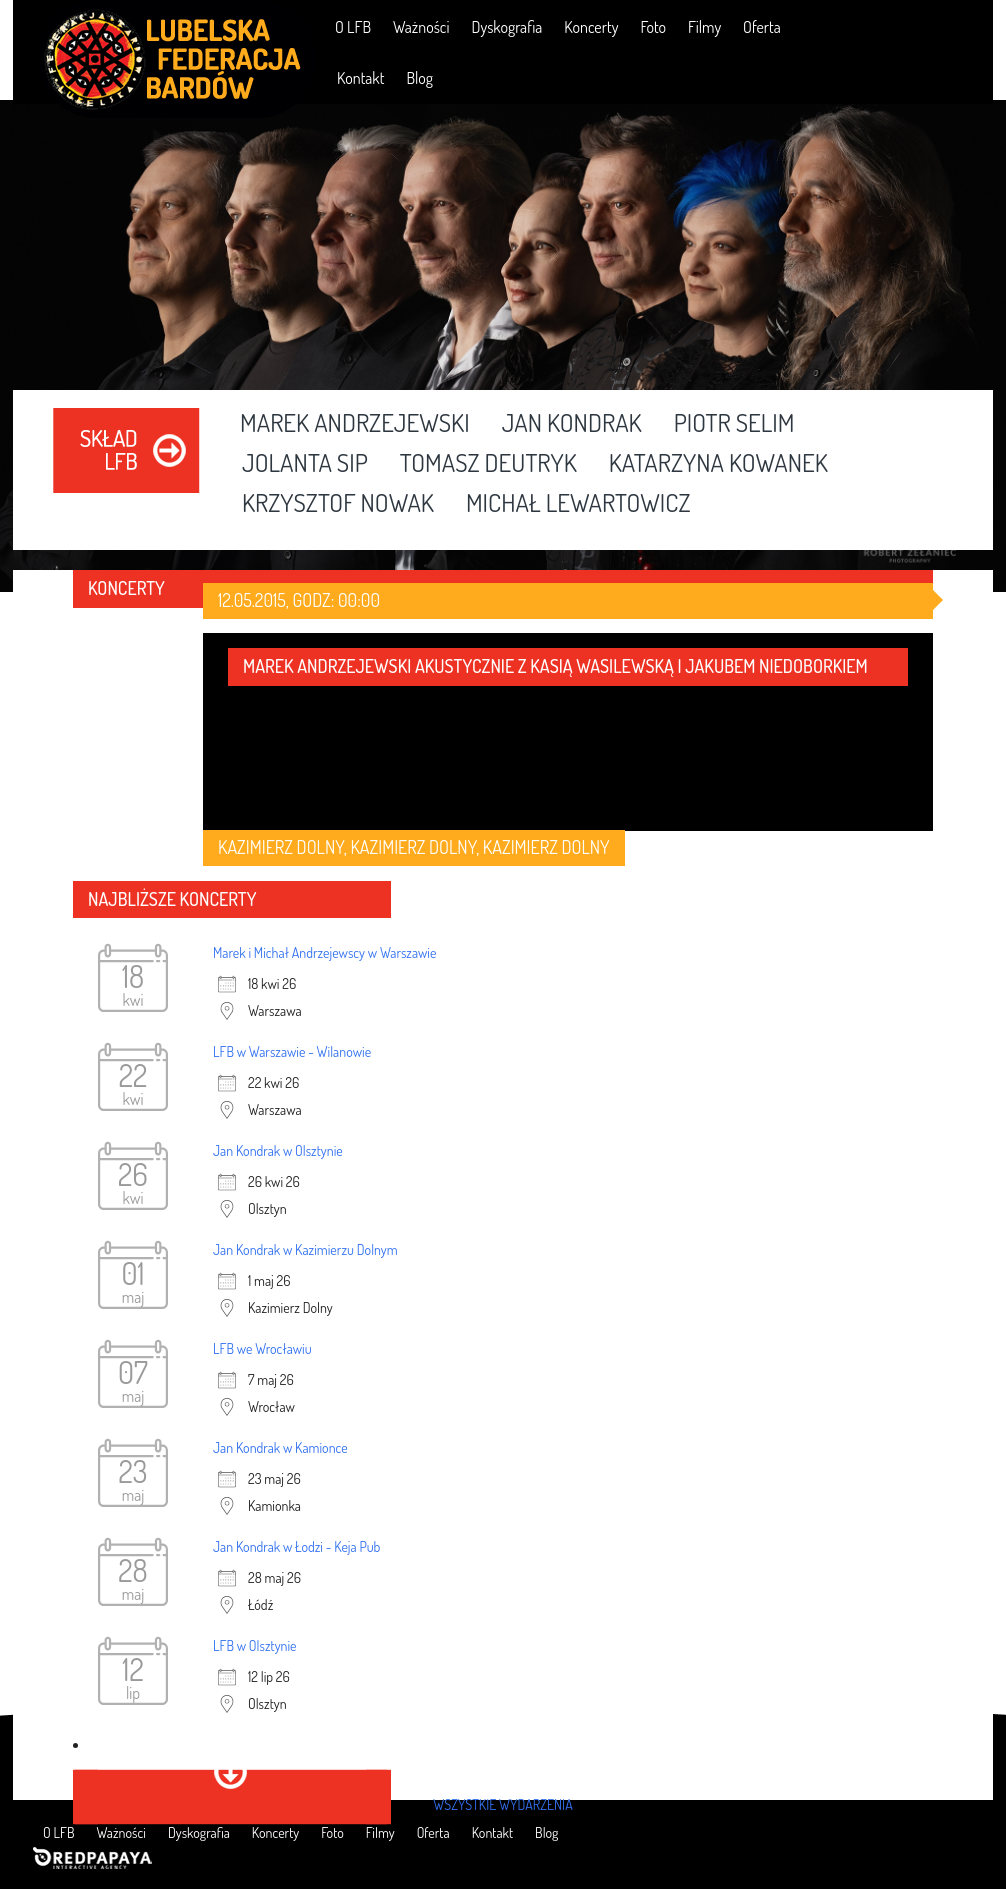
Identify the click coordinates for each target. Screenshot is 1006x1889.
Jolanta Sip (305, 464)
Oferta (762, 27)
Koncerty (591, 27)
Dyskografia (506, 27)
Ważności (421, 27)
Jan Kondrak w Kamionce (280, 1447)
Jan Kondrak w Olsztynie (278, 1150)
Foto (653, 27)
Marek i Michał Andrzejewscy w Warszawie (324, 952)
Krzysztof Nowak (338, 504)
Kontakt (360, 78)
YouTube (906, 26)
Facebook (849, 26)
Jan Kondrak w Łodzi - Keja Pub (296, 1546)
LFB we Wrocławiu (262, 1348)
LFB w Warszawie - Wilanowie (292, 1051)
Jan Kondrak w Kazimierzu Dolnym (305, 1249)
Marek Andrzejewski (355, 424)
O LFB (353, 27)
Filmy (704, 27)
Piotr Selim (734, 424)
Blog (419, 78)
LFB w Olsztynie (255, 1645)
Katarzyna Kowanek (718, 464)
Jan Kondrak (572, 424)
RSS (963, 26)
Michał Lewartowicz (578, 504)
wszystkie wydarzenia (502, 1804)
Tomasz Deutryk (488, 464)
